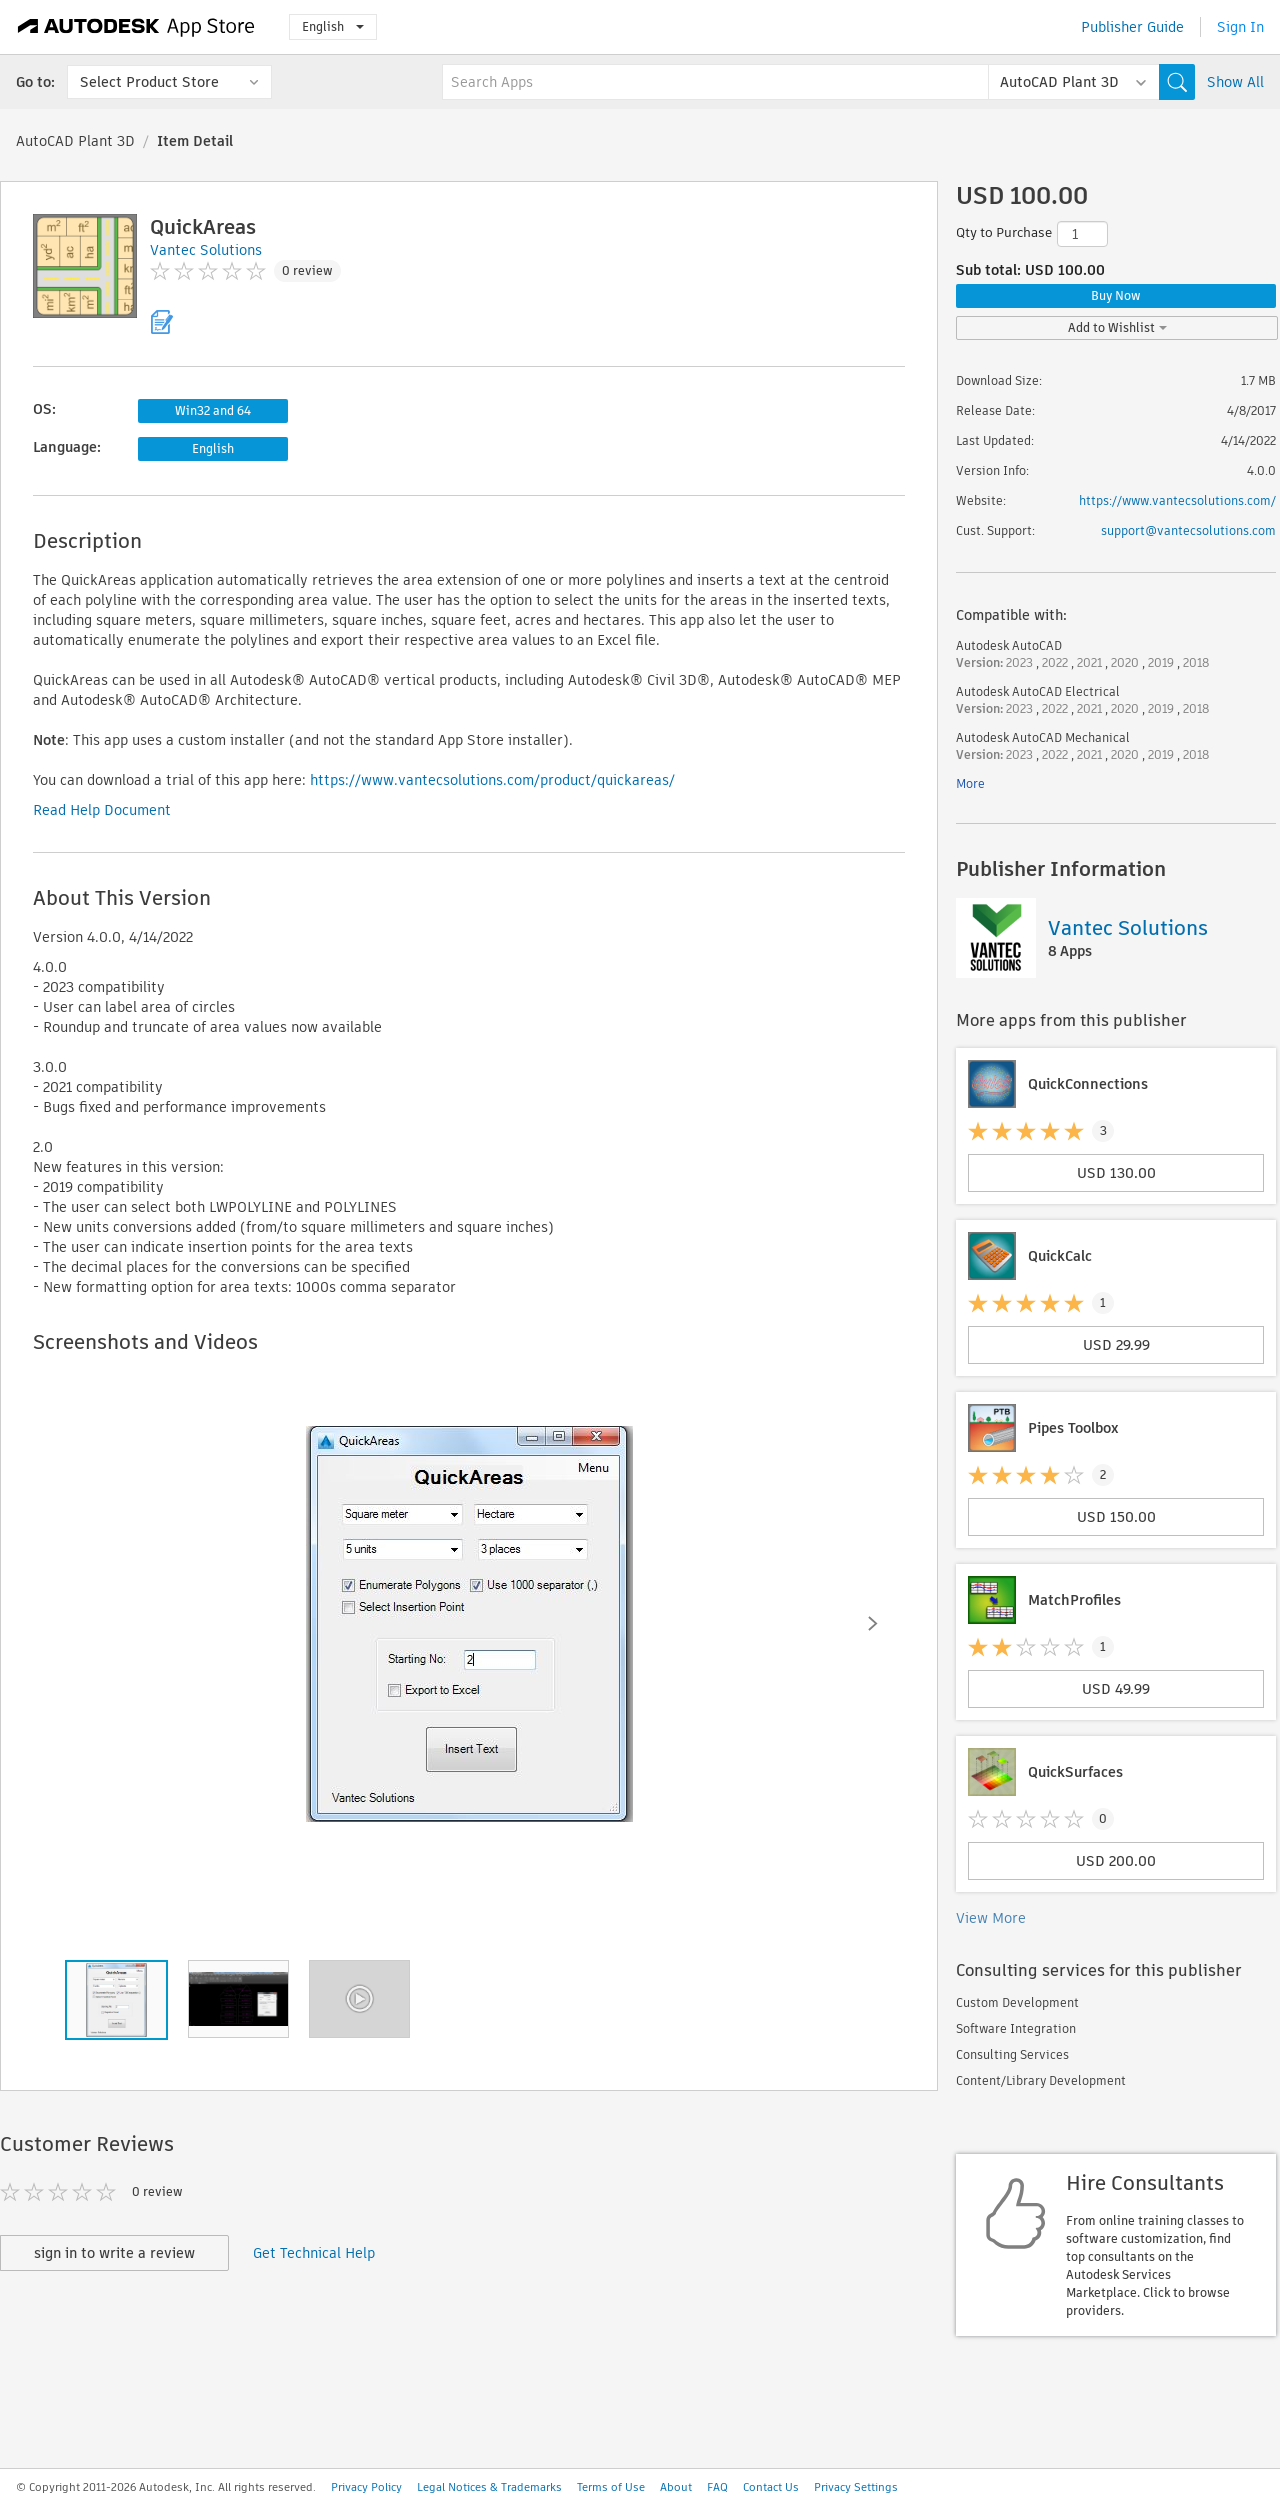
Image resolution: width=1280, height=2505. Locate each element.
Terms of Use (611, 2487)
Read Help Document (102, 810)
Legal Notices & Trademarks (489, 2487)
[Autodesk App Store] (136, 27)
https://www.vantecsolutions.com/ (1177, 500)
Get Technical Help (314, 2253)
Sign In (1240, 27)
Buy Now (1116, 295)
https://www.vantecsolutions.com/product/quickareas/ (492, 780)
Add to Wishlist (1117, 327)
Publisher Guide (1132, 27)
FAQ (717, 2487)
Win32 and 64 (213, 410)
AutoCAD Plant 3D (75, 141)
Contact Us (771, 2487)
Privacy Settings (856, 2487)
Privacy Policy (366, 2487)
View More (991, 1918)
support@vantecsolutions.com (1188, 530)
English (333, 26)
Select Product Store (149, 82)
